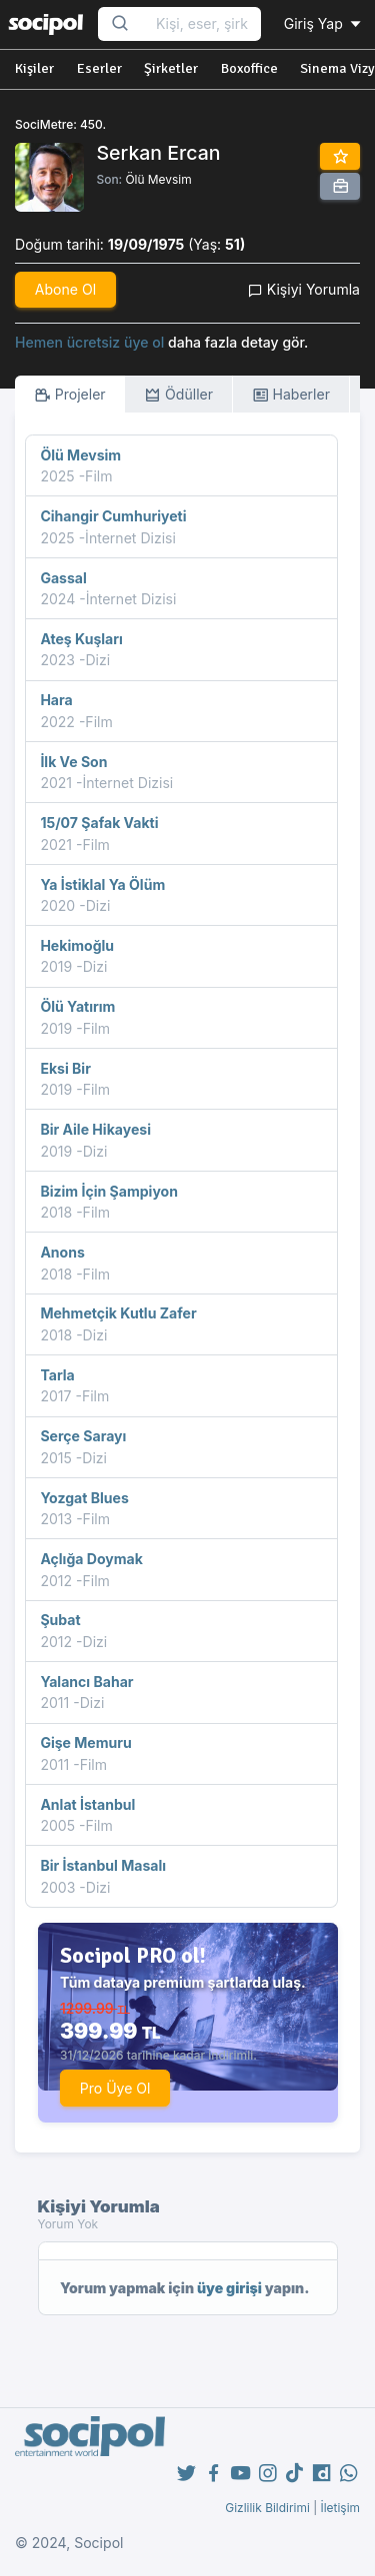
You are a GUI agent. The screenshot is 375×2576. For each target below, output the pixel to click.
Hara (56, 699)
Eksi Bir (65, 1068)
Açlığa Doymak (91, 1558)
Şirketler (171, 68)
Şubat (60, 1619)
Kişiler (34, 68)
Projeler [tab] (70, 395)
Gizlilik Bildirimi (267, 2507)
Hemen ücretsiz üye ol (89, 342)
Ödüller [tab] (178, 395)
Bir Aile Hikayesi (95, 1129)
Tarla (57, 1374)
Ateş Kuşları (81, 638)
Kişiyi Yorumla (304, 289)
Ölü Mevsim (158, 179)
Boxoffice (249, 68)
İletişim (340, 2507)
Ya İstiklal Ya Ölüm (102, 884)
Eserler (99, 68)
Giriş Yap (324, 23)
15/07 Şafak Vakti (99, 822)
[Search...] (202, 24)
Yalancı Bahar (86, 1681)
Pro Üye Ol (115, 2088)
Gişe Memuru (85, 1742)
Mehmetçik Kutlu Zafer (118, 1312)
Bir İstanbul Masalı (103, 1865)
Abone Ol (65, 289)
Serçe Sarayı (83, 1435)
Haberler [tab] (291, 395)
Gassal (63, 577)
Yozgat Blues (84, 1497)
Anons (62, 1252)
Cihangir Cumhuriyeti (113, 515)
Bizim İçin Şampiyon (109, 1191)
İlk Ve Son (73, 761)
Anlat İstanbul (87, 1804)
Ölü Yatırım (77, 1006)
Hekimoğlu (77, 945)
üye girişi (229, 2287)
